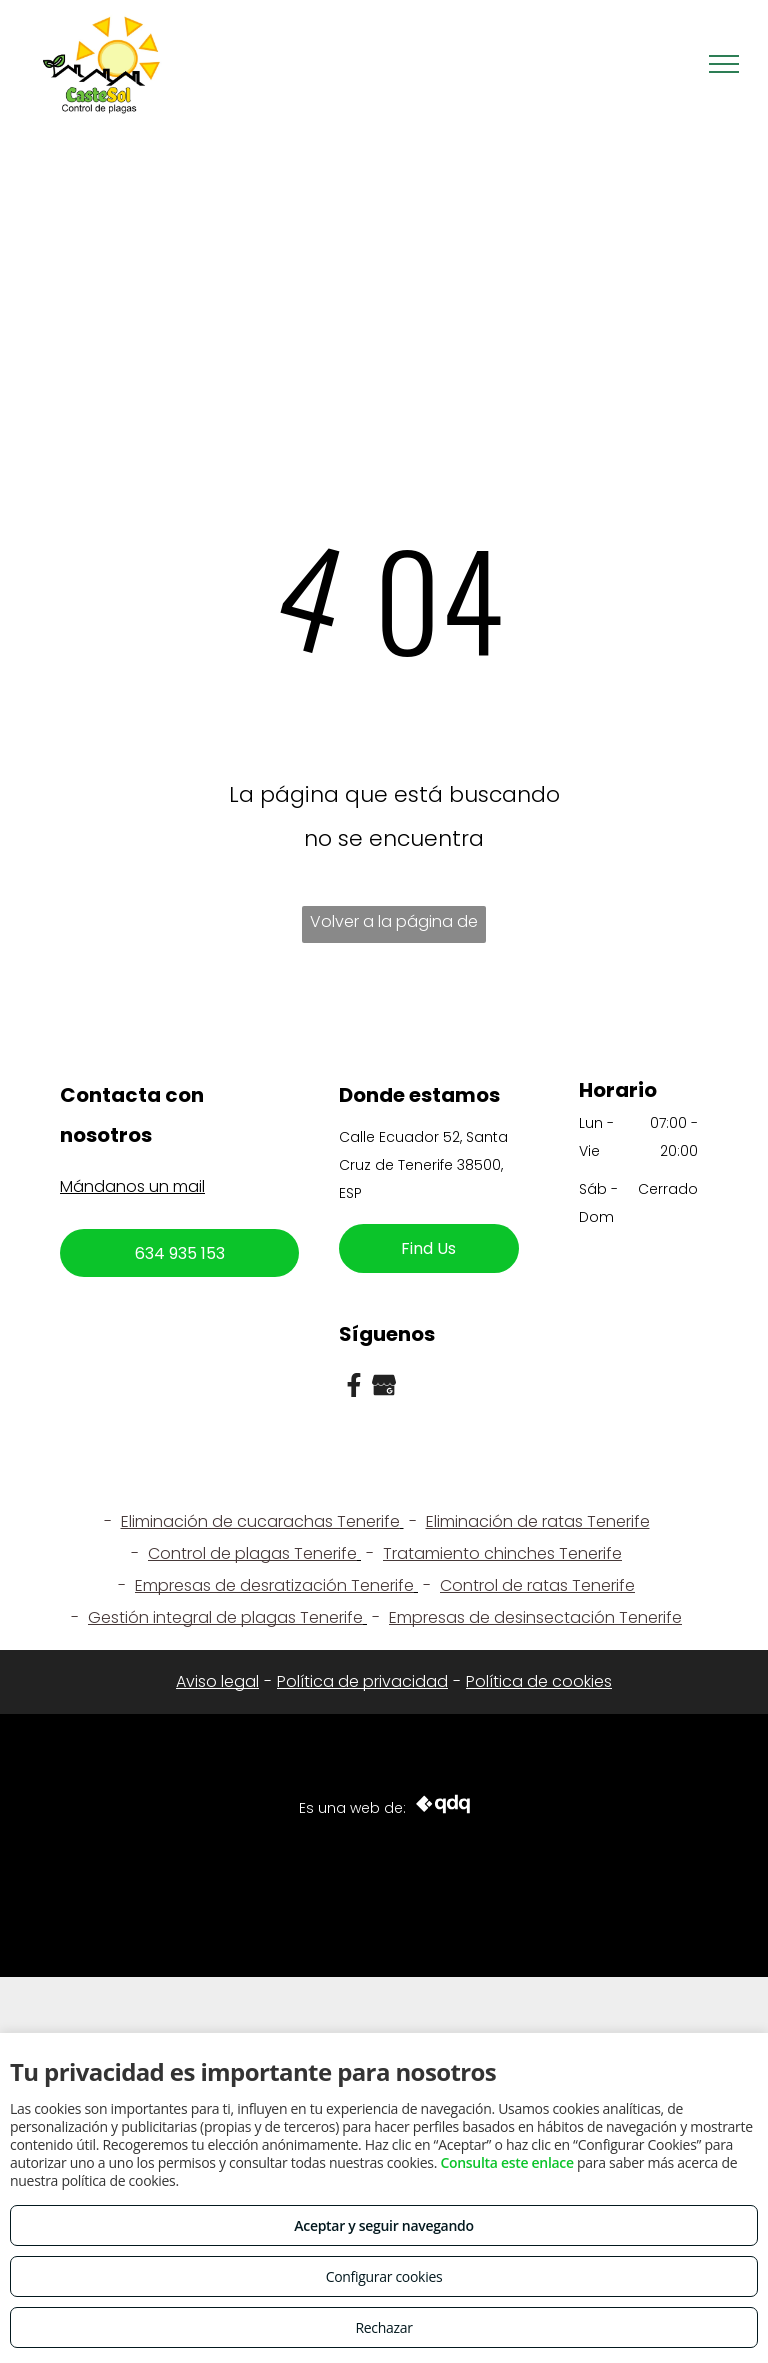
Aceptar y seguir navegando (383, 2225)
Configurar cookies (384, 2276)
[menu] (724, 64)
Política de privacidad (362, 1681)
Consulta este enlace (506, 2162)
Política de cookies (539, 1681)
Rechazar (383, 2327)
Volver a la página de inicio (394, 926)
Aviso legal (217, 1681)
